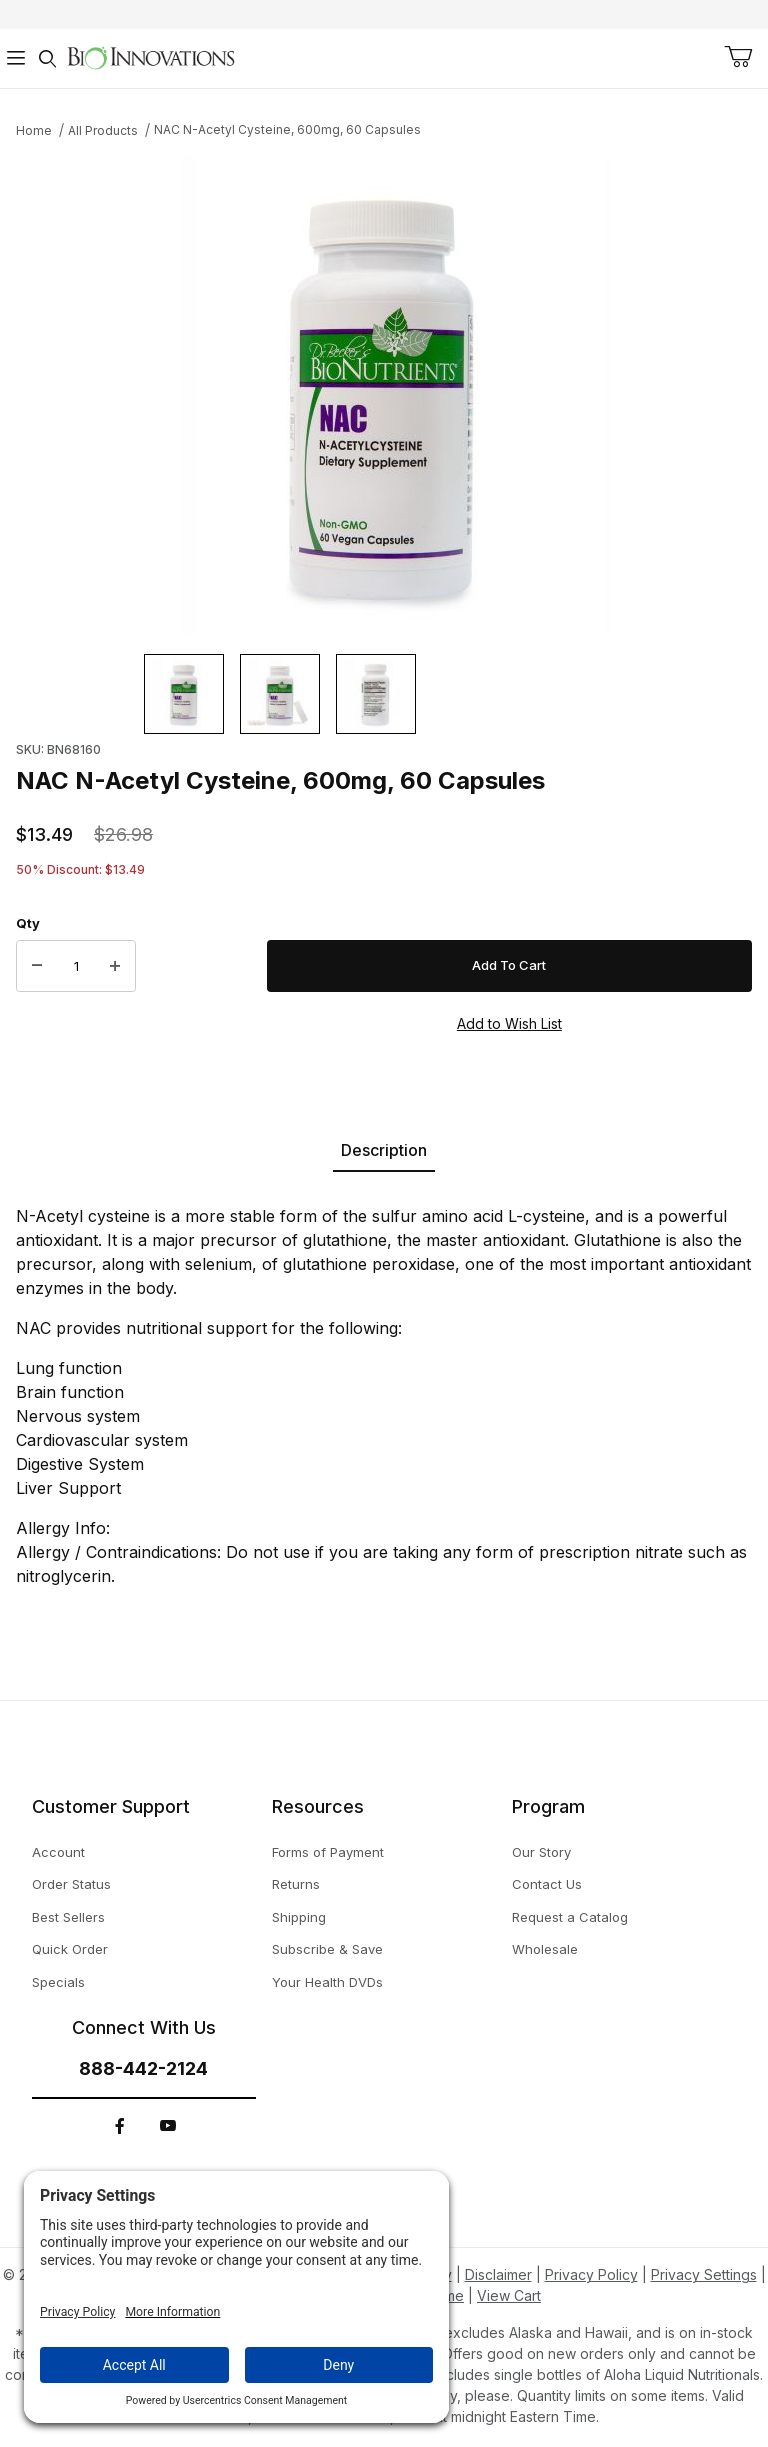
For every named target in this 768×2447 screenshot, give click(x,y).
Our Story (541, 1852)
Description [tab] (384, 1150)
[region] (384, 694)
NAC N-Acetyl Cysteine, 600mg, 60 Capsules (287, 129)
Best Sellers (68, 1917)
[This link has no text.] (150, 56)
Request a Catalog (570, 1917)
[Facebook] (120, 2126)
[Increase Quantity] (115, 966)
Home (34, 130)
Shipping (299, 1917)
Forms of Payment (328, 1852)
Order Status (71, 1884)
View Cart (509, 2295)
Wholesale (545, 1949)
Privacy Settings (704, 2274)
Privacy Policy (591, 2274)
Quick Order (70, 1949)
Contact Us (547, 1884)
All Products (103, 130)
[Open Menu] (16, 58)
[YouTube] (168, 2126)
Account (58, 1852)
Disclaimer (498, 2274)
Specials (58, 1982)
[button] (184, 694)
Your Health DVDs (327, 1982)
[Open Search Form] (48, 58)
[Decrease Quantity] (37, 966)
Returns (296, 1884)
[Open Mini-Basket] (738, 57)
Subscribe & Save (327, 1949)
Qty (28, 923)
